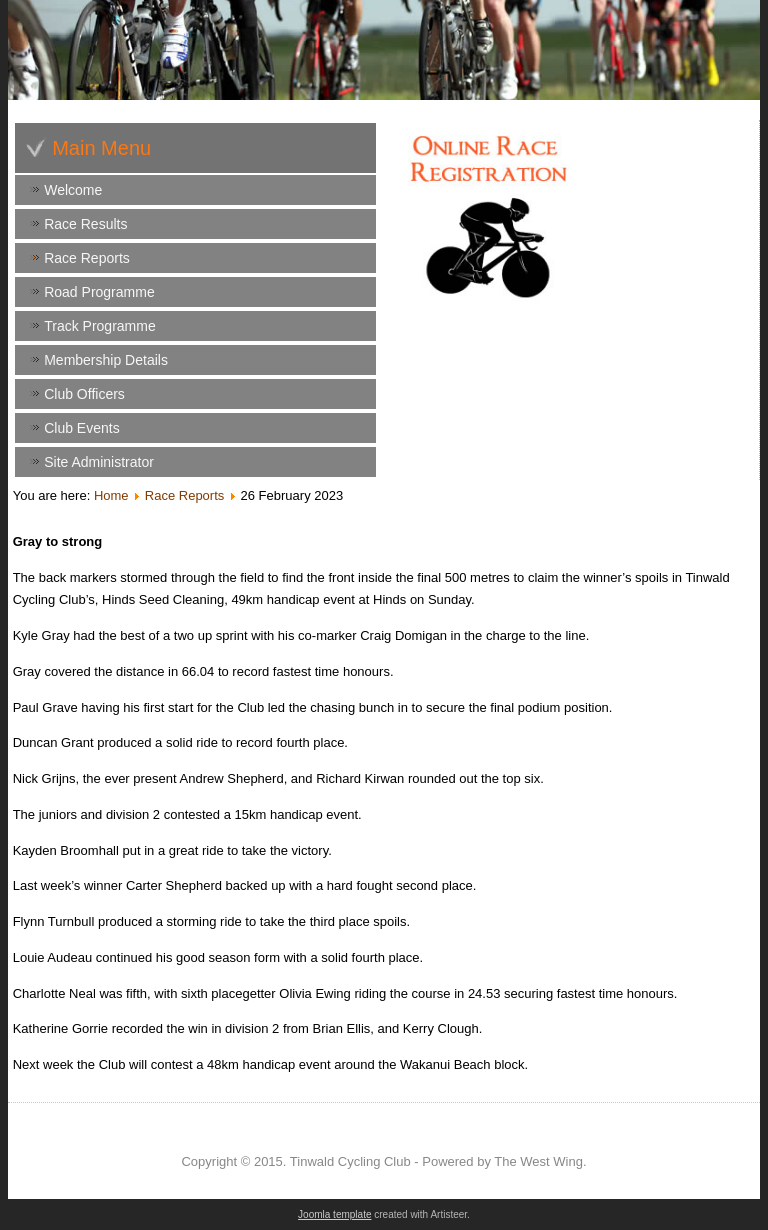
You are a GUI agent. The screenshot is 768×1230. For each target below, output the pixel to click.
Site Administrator (99, 462)
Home (111, 495)
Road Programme (99, 292)
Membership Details (106, 360)
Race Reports (87, 258)
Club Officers (84, 394)
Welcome (73, 190)
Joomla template (334, 1214)
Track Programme (100, 326)
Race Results (85, 224)
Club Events (81, 428)
